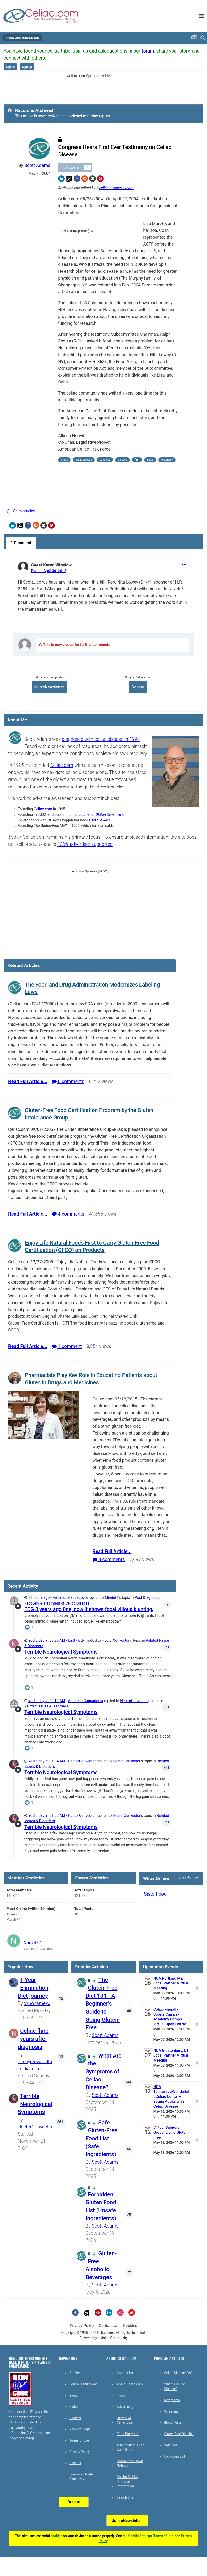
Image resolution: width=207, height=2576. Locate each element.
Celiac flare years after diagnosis (33, 2038)
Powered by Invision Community (103, 2338)
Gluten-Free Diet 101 (179, 2434)
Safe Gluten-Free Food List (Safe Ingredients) (101, 2138)
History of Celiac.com (125, 2420)
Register (75, 2418)
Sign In (10, 67)
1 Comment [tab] (21, 542)
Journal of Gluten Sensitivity (101, 814)
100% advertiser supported (85, 844)
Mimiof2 (111, 1598)
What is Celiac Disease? (174, 2386)
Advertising (125, 2407)
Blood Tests (172, 2422)
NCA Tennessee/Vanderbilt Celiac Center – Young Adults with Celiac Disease (171, 2096)
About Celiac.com (130, 2384)
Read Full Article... (27, 1081)
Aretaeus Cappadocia (70, 1598)
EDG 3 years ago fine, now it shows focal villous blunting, (88, 1609)
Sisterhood (155, 1894)
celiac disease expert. (116, 188)
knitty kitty (76, 1640)
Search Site (125, 2497)
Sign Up (27, 67)
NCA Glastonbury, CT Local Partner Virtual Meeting (171, 2055)
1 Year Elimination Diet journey (33, 1988)
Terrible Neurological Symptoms (61, 1652)
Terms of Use (79, 2440)
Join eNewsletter (49, 687)
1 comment (67, 1346)
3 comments (109, 1559)
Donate (137, 687)
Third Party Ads (128, 2434)
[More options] (184, 564)
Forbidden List (174, 2456)
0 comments (68, 1081)
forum (148, 51)
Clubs (73, 2407)
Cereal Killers (99, 820)
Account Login (80, 2429)
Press (121, 2395)
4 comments (68, 1214)
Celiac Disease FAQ (178, 2373)
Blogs (73, 2395)
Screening (171, 2411)
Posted (48, 571)
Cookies (130, 2325)
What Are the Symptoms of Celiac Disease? (103, 2071)
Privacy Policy (82, 2325)
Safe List (170, 2445)
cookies (56, 2536)
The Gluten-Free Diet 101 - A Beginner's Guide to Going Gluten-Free (102, 2004)
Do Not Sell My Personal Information (128, 2481)
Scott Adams (37, 165)
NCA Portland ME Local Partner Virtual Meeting (170, 1983)
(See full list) (189, 1878)
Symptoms (172, 2400)
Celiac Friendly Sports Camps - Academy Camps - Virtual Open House (169, 2016)
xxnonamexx (37, 2003)
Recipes (75, 2463)
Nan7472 (32, 1942)
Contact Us (108, 2325)
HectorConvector (115, 1640)
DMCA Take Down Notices (130, 2463)
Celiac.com (61, 765)
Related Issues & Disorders (46, 1706)
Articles (75, 2373)
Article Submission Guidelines (130, 2447)
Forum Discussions (83, 2384)
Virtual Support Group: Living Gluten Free (170, 2132)
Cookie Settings (140, 2536)
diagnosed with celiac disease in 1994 (101, 739)
